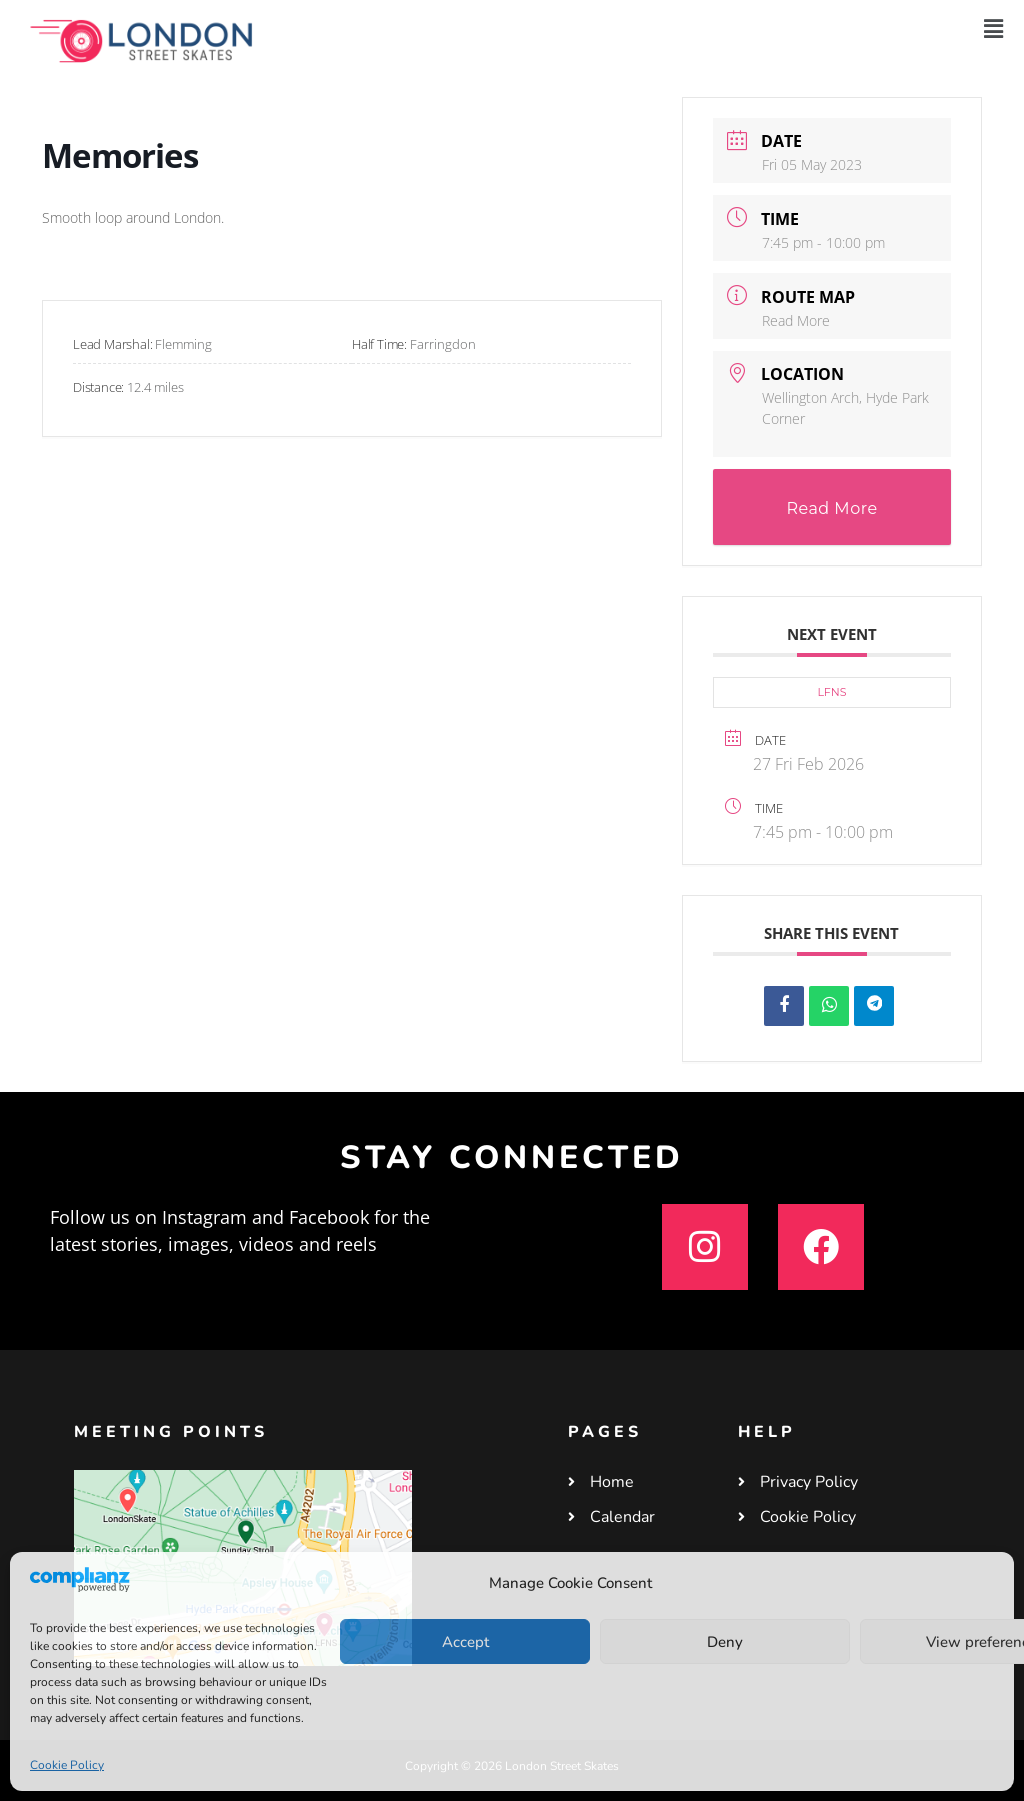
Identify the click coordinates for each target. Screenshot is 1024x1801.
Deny (725, 1642)
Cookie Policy (67, 1765)
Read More (796, 320)
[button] (993, 29)
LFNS (831, 692)
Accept (465, 1642)
